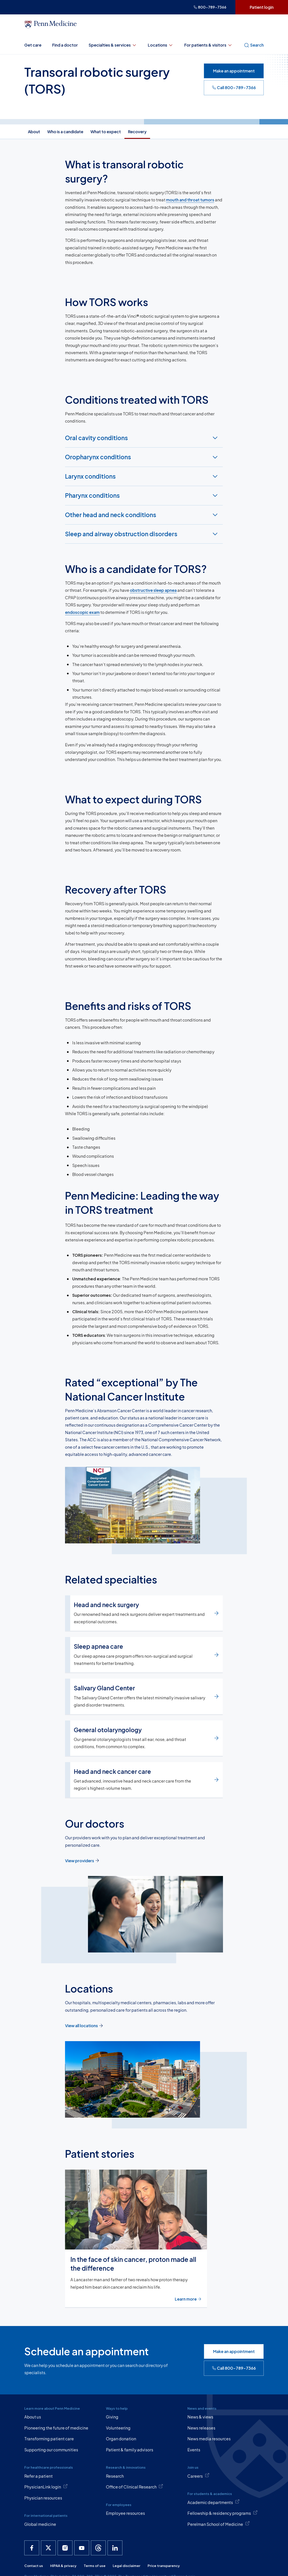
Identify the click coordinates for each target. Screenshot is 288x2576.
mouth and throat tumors (190, 185)
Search (254, 45)
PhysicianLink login (46, 2472)
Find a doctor (65, 44)
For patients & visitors (208, 45)
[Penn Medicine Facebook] (32, 2533)
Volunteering (118, 2413)
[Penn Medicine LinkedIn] (115, 2533)
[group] (144, 2224)
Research (115, 2461)
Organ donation (121, 2424)
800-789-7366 (210, 7)
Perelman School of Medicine (218, 2509)
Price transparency (164, 2551)
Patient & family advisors (129, 2434)
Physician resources (43, 2483)
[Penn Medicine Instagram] (65, 2533)
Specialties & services (113, 45)
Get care (32, 44)
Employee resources (125, 2498)
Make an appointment (234, 70)
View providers (82, 1846)
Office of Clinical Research (134, 2472)
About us (32, 2402)
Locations (160, 45)
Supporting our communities (51, 2434)
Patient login (262, 7)
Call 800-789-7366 (234, 87)
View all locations (84, 2010)
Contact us (33, 2551)
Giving (112, 2402)
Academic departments (213, 2487)
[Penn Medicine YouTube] (81, 2533)
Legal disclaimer (126, 2551)
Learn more (188, 2284)
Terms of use (95, 2551)
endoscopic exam (82, 597)
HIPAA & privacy (63, 2551)
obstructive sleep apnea (153, 575)
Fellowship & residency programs (222, 2498)
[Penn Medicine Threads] (98, 2533)
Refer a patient (38, 2461)
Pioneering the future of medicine (56, 2413)
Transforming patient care (49, 2424)
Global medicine (40, 2509)
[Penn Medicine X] (48, 2533)
